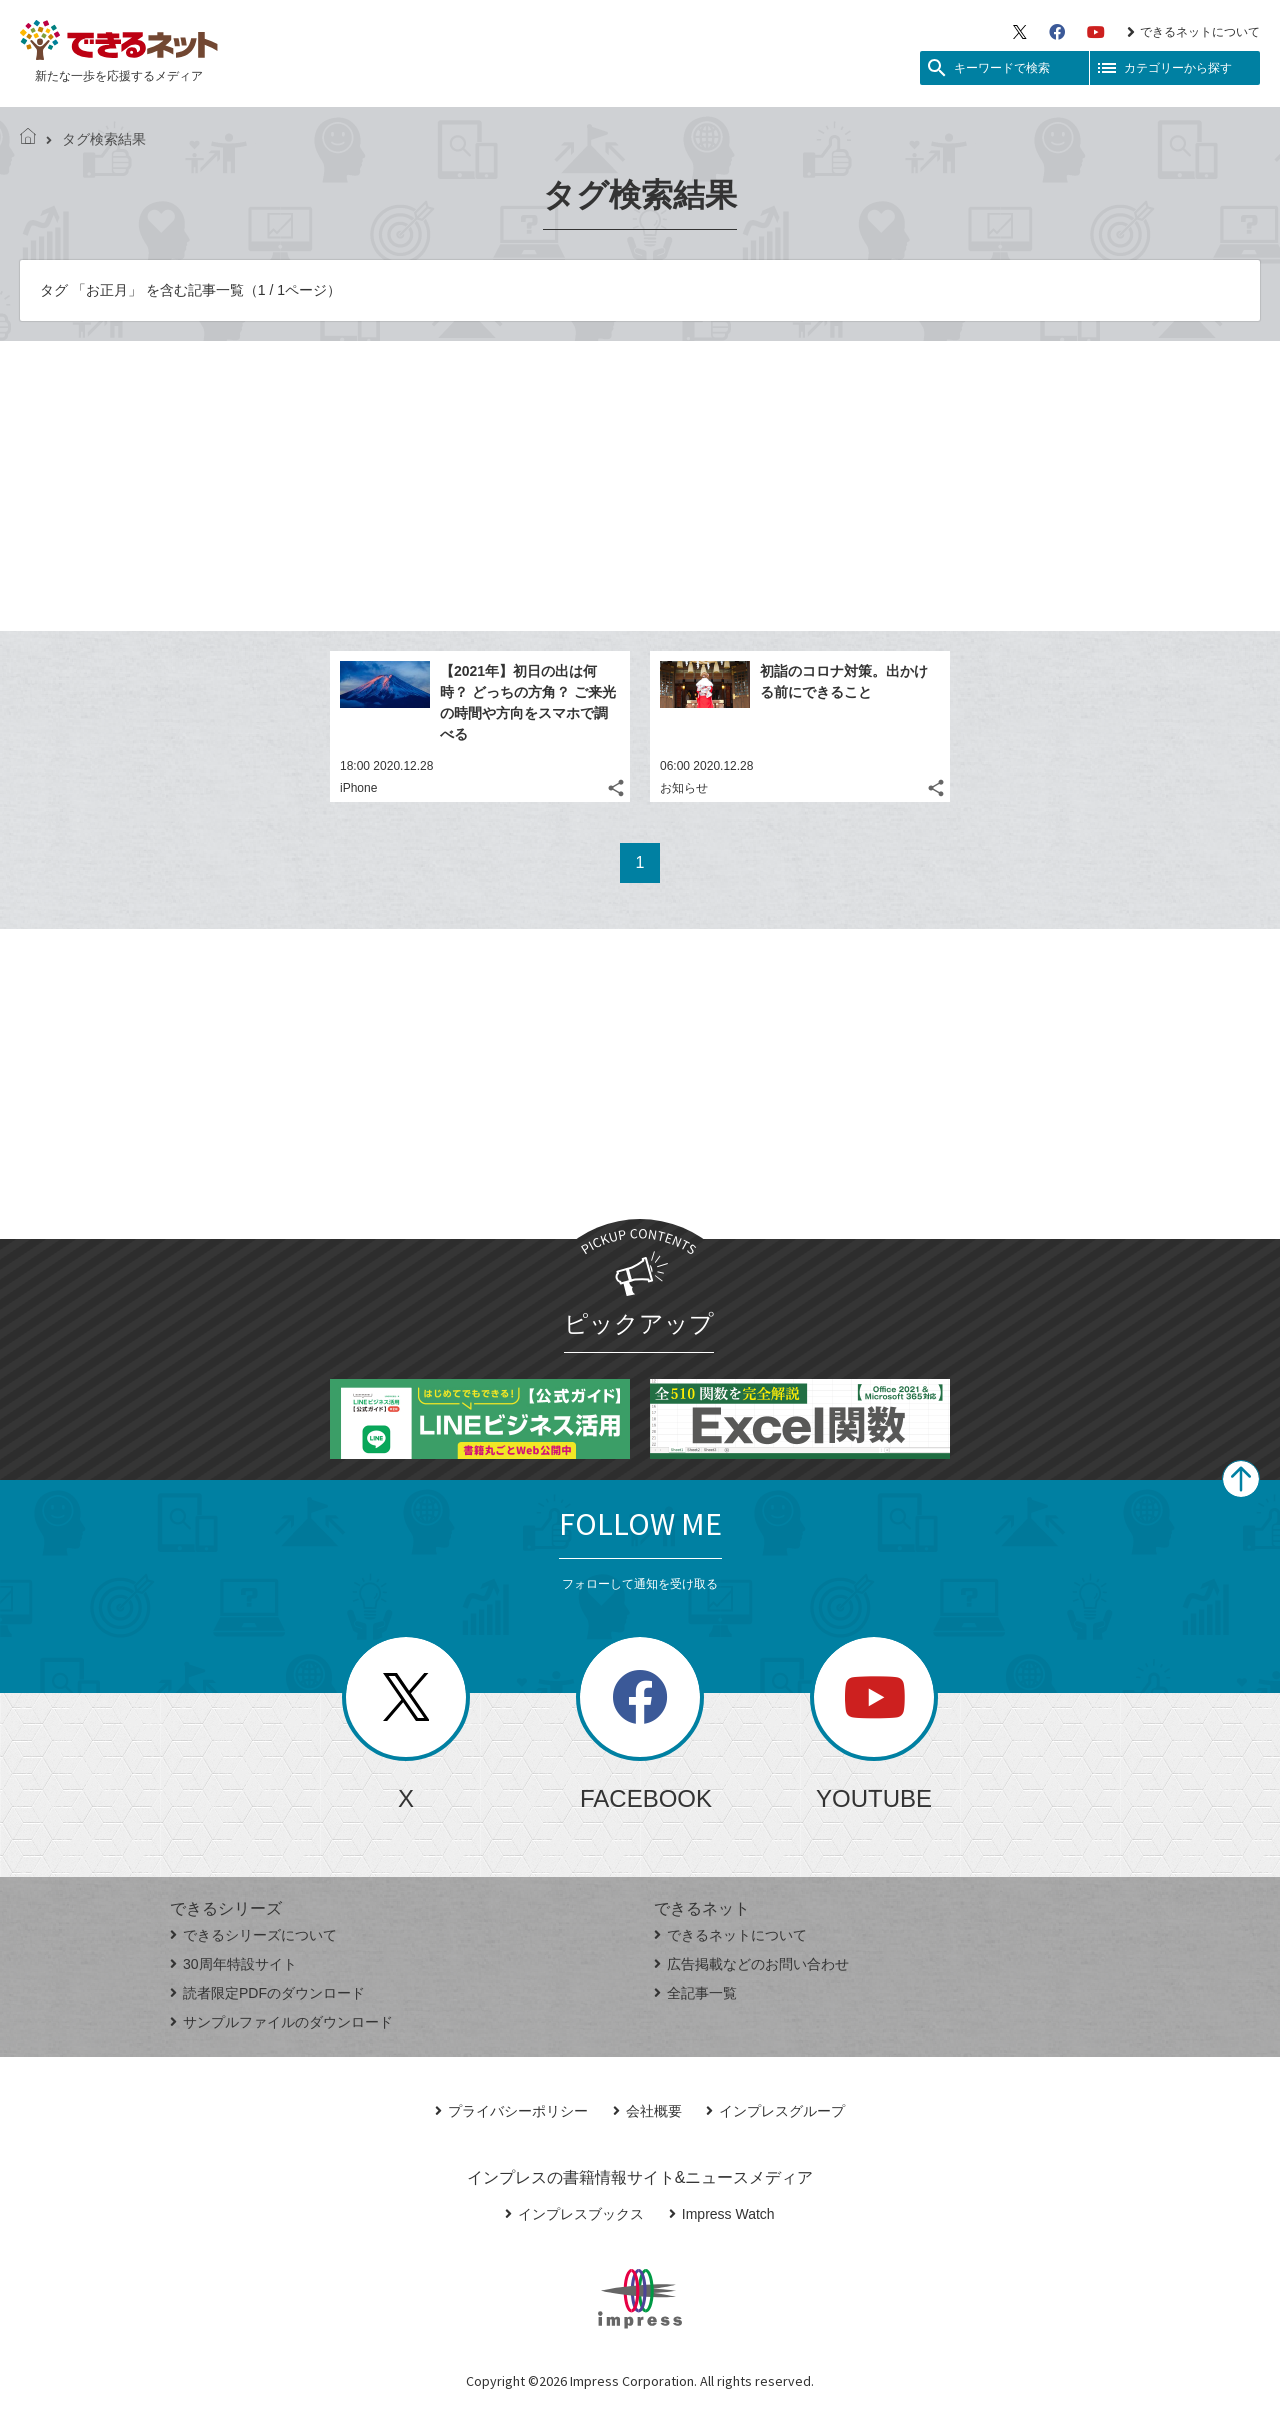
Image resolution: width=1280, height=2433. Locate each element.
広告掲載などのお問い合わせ (751, 1964)
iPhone (358, 788)
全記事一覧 (695, 1993)
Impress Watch (722, 2214)
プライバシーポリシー (511, 2111)
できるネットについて (1193, 32)
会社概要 (647, 2111)
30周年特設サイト (233, 1964)
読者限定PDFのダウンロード (267, 1993)
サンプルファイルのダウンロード (281, 2022)
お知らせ (684, 788)
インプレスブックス (574, 2214)
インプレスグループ (775, 2111)
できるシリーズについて (253, 1935)
